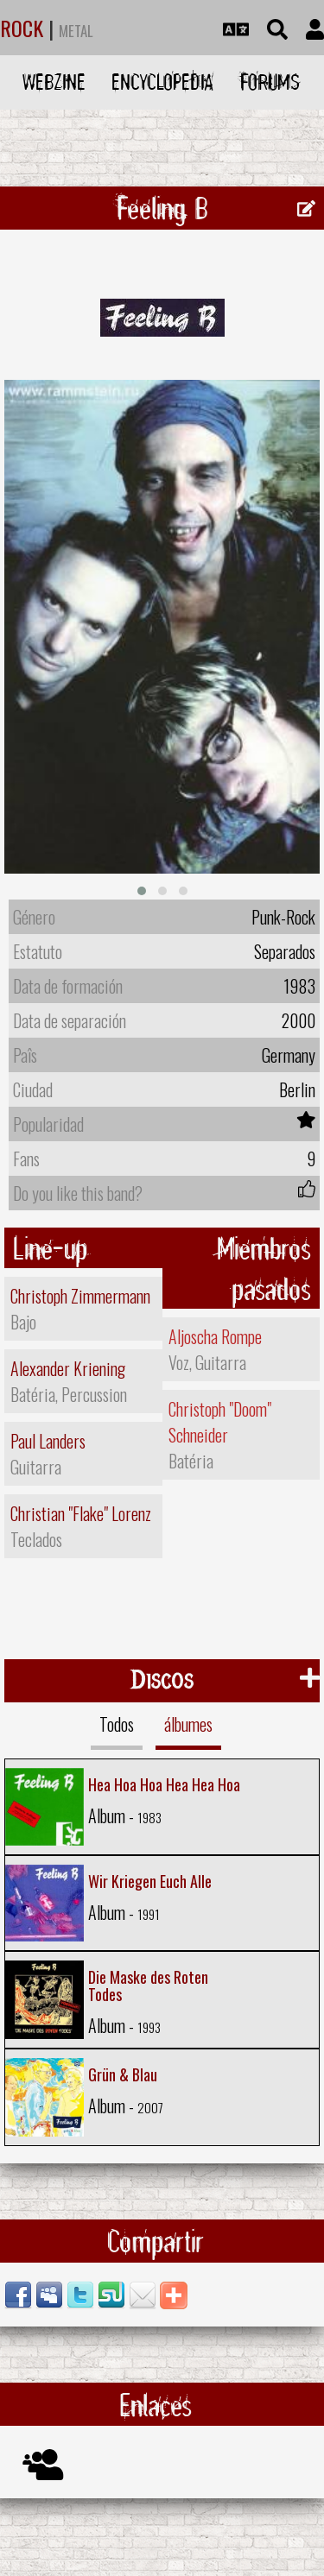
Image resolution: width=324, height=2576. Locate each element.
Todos (116, 1724)
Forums (270, 81)
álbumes (188, 1724)
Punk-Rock (283, 917)
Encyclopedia (162, 81)
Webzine (54, 81)
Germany (288, 1055)
